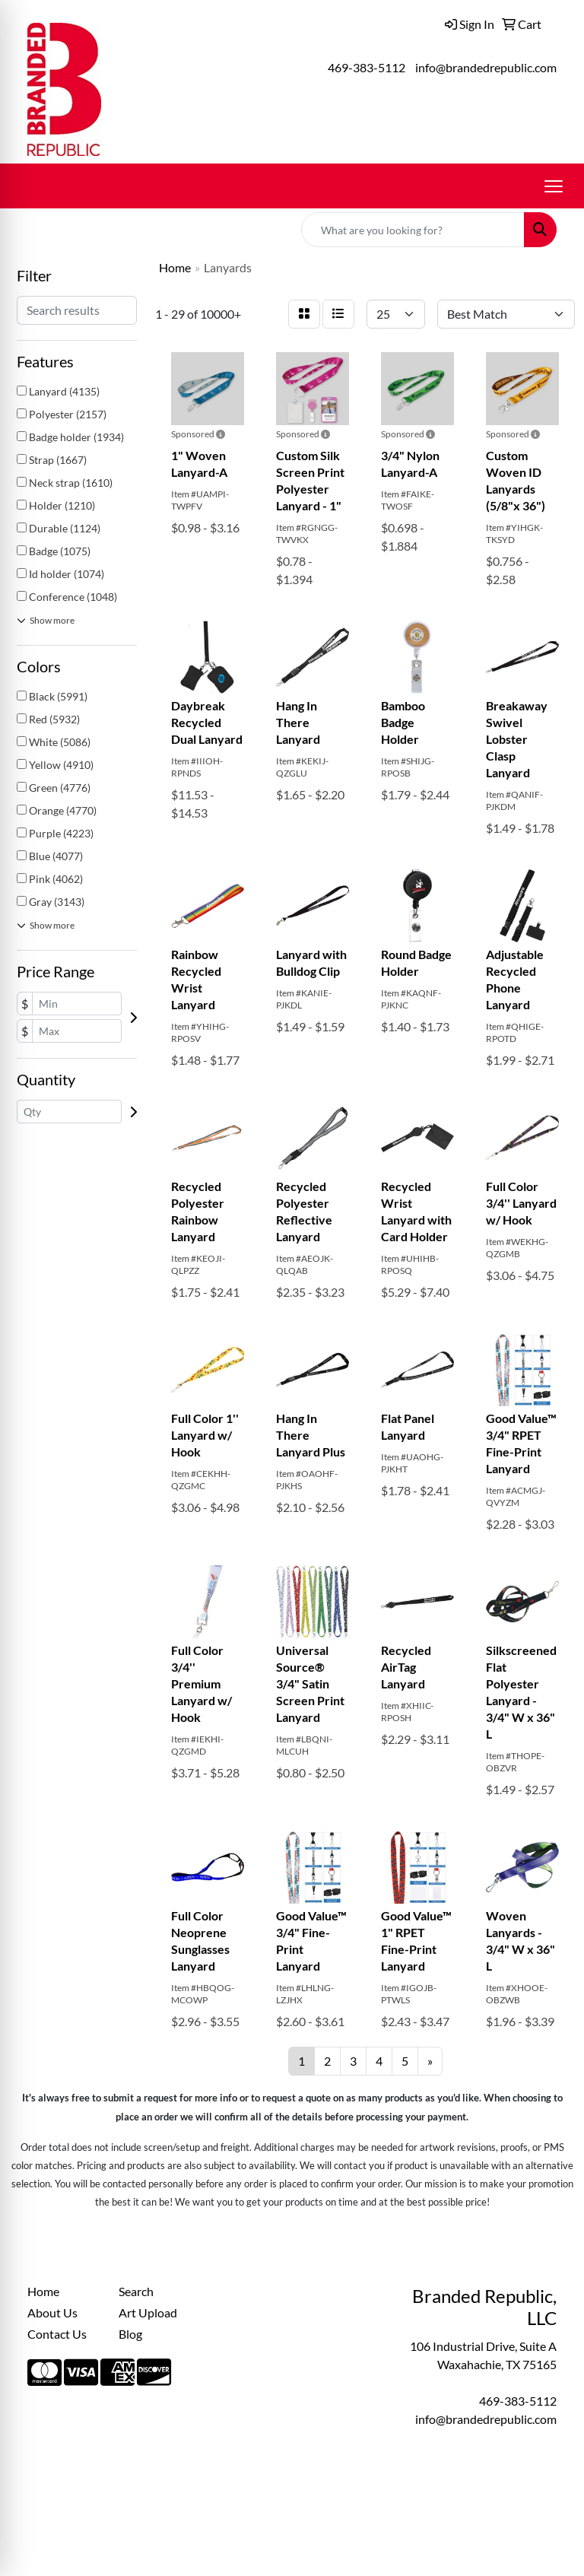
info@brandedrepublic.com (486, 67)
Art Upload (148, 2312)
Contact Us (57, 2334)
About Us (52, 2312)
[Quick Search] (413, 229)
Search (136, 2291)
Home (43, 2291)
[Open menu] (553, 186)
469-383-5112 (366, 67)
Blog (130, 2334)
